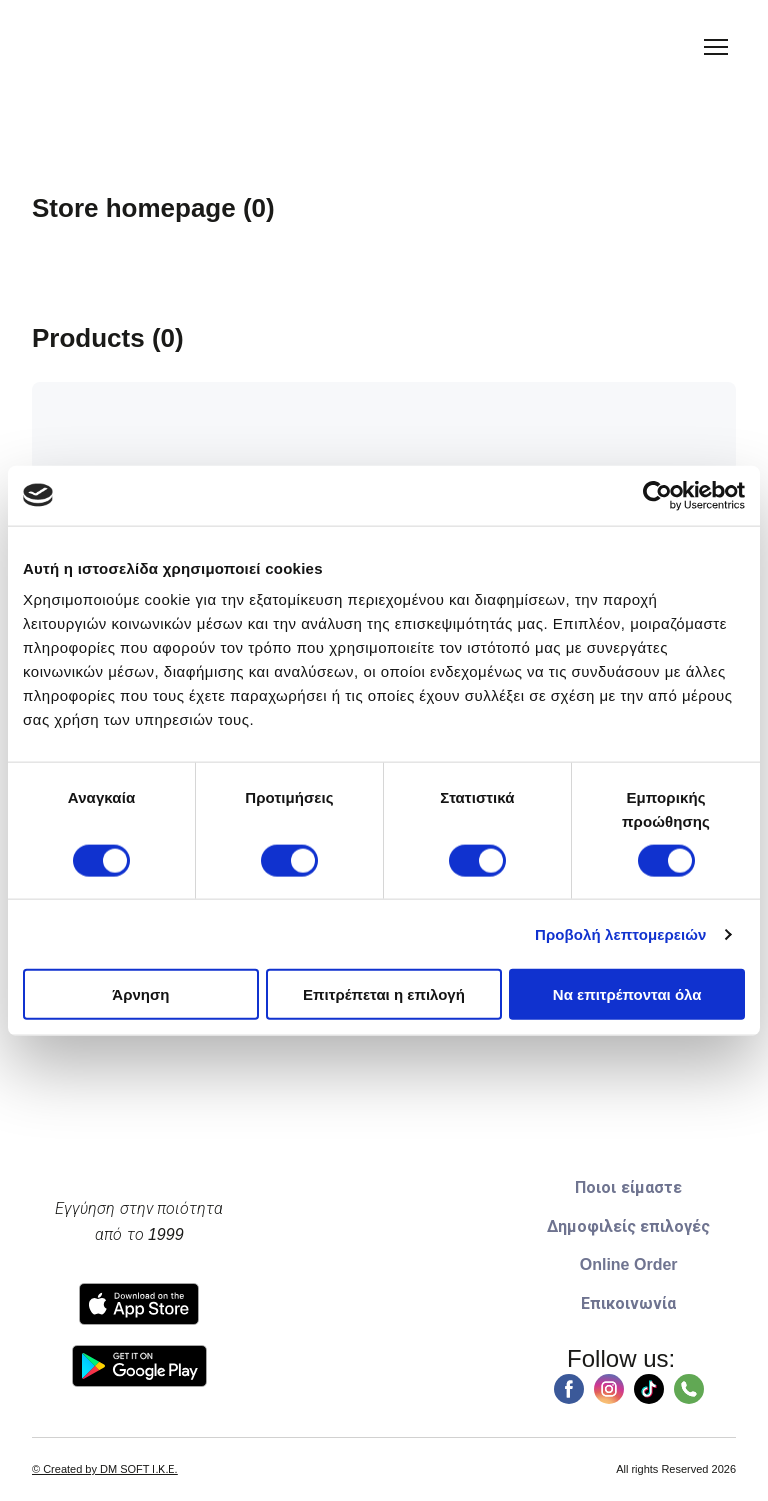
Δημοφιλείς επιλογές (628, 1226)
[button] (569, 1389)
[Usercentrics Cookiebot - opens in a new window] (657, 495)
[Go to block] (384, 1280)
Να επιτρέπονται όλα (627, 994)
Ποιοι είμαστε (628, 1187)
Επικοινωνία (628, 1303)
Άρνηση (140, 994)
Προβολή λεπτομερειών (621, 933)
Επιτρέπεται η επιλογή (384, 994)
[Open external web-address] (139, 1304)
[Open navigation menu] (716, 47)
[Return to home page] (74, 47)
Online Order (629, 1264)
